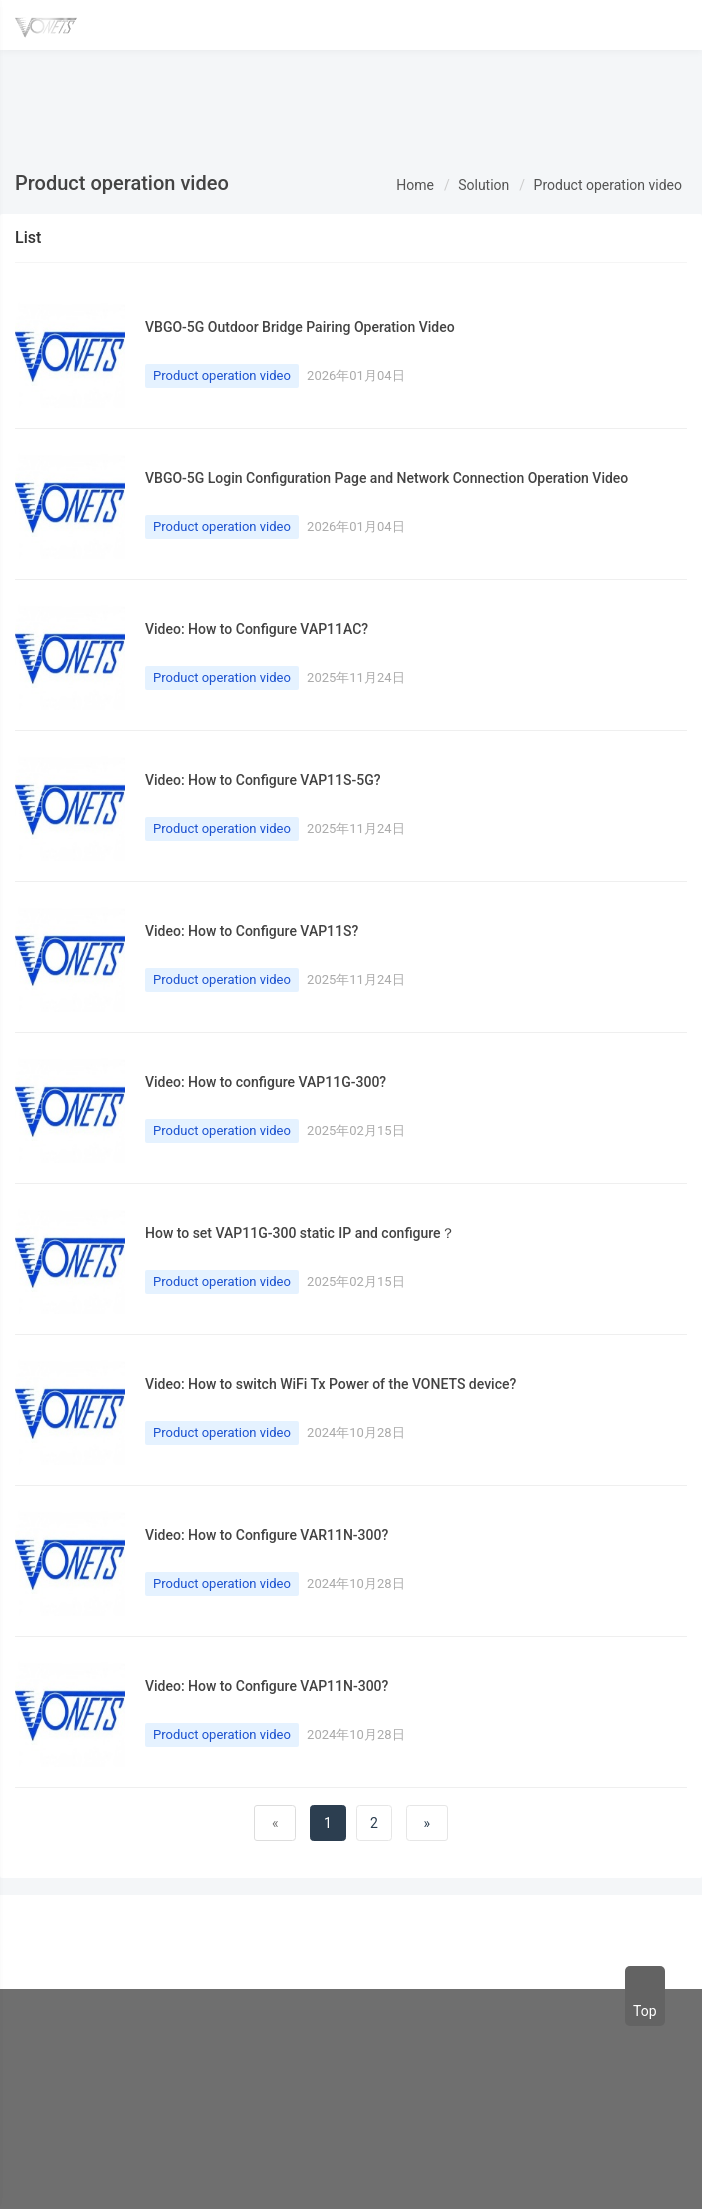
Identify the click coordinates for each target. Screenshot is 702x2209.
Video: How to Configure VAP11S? (251, 931)
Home (415, 185)
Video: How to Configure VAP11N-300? (266, 1686)
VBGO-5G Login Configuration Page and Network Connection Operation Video (386, 478)
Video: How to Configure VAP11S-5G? (263, 780)
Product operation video (608, 185)
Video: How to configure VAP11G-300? (265, 1082)
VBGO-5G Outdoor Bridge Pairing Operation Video (300, 327)
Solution (483, 185)
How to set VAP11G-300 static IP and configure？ (300, 1233)
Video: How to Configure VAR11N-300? (266, 1535)
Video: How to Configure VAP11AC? (256, 629)
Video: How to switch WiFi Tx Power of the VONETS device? (330, 1384)
